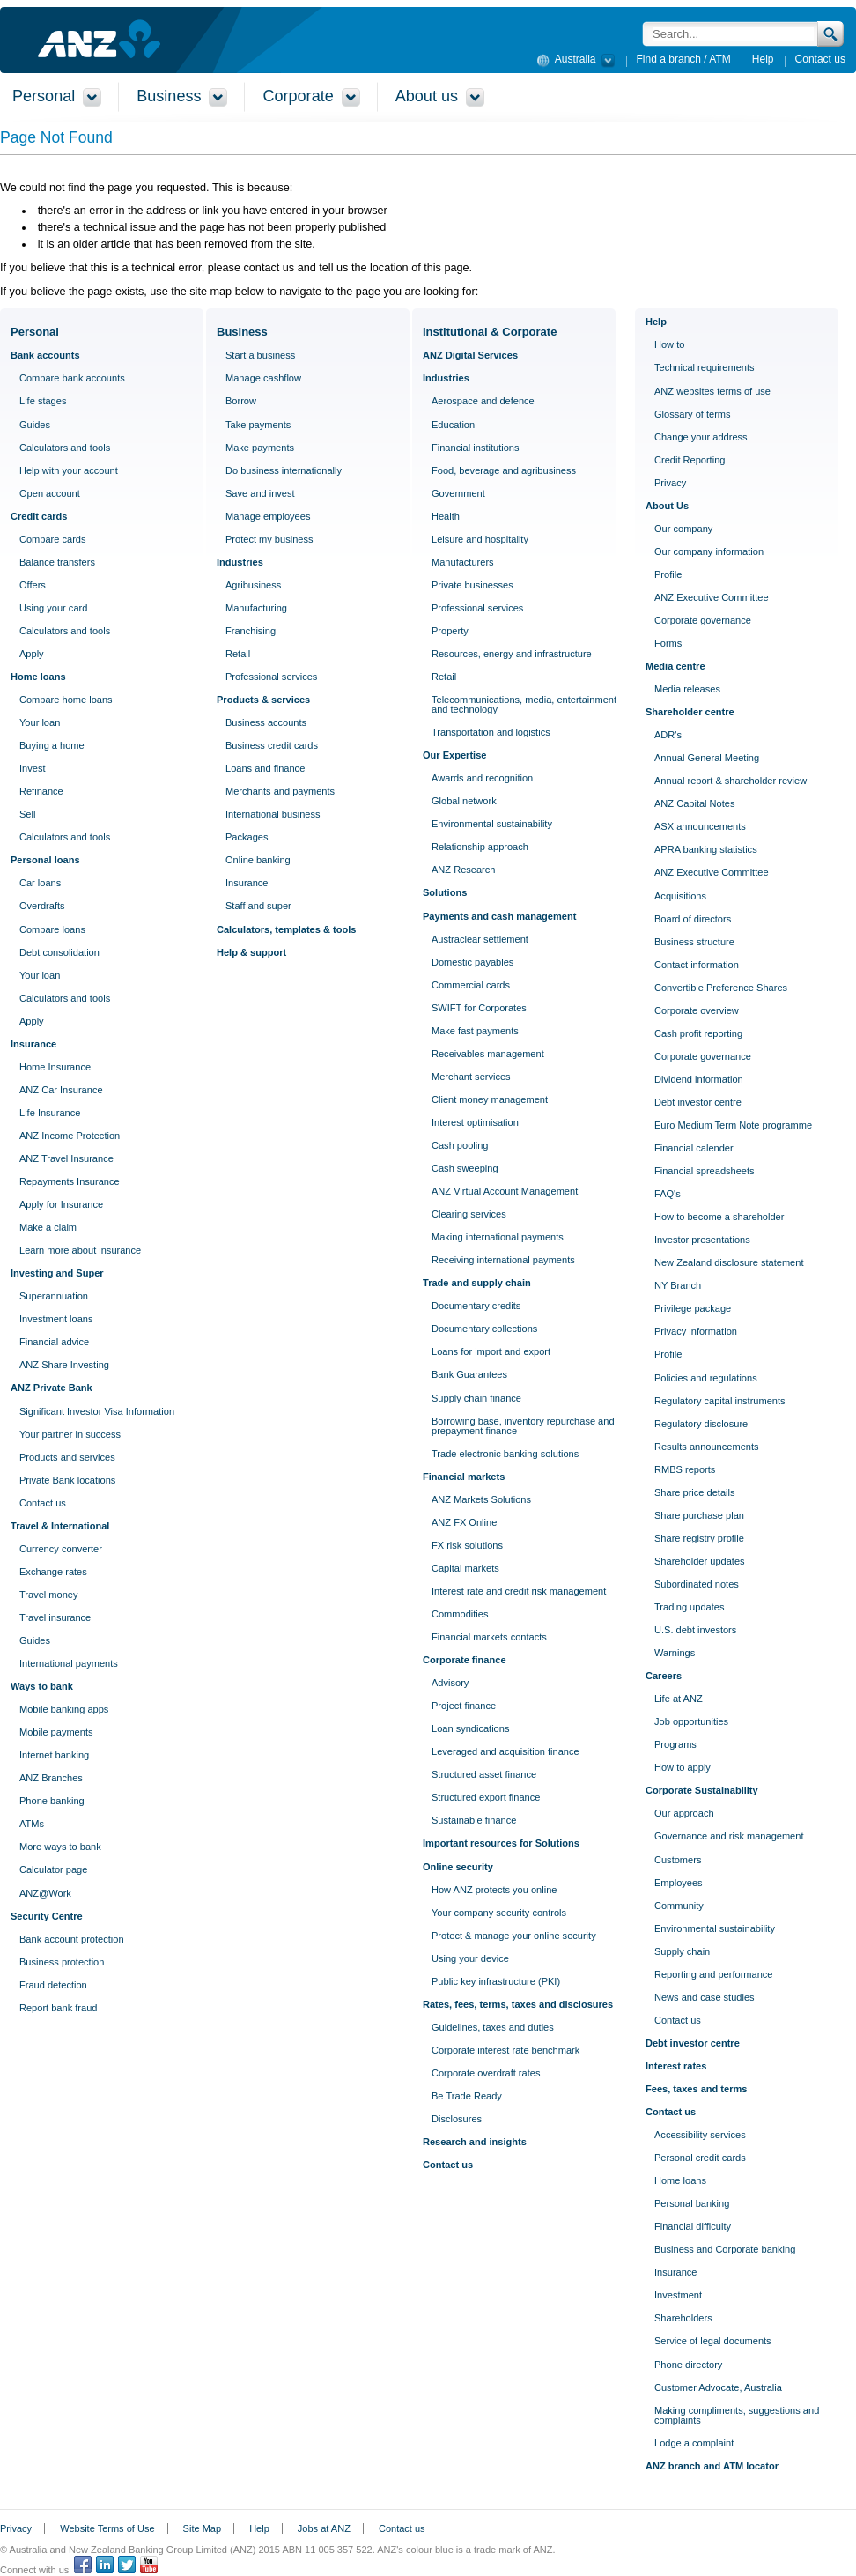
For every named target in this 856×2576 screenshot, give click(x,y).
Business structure (694, 941)
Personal (35, 331)
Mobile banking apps (63, 1709)
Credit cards (39, 516)
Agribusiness (253, 585)
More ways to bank (60, 1846)
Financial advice (54, 1341)
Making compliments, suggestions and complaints (736, 2415)
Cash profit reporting (698, 1033)
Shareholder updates (699, 1561)
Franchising (250, 630)
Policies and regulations (705, 1378)
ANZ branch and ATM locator (712, 2466)
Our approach (684, 1813)
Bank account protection (71, 1939)
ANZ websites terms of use (712, 391)
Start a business (260, 355)
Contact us (820, 59)
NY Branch (677, 1285)
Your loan (39, 722)
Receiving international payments (503, 1260)
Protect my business (269, 539)
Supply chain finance (476, 1398)
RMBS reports (684, 1469)
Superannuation (53, 1296)
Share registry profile (699, 1538)
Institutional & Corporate (490, 331)
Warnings (674, 1652)
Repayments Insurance (69, 1181)
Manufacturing (256, 608)
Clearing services (469, 1214)
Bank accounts (45, 355)
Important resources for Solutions (501, 1843)
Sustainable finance (474, 1820)
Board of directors (692, 919)
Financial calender (694, 1148)
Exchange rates (53, 1571)
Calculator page (53, 1869)
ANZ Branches (51, 1778)
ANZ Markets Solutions (481, 1499)
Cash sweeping (465, 1168)
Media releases (687, 689)
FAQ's (667, 1193)
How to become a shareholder (719, 1216)
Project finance (464, 1705)
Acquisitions (680, 896)
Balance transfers (57, 562)
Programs (675, 1744)
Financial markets (464, 1476)
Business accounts (265, 722)
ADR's (668, 734)
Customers (677, 1859)
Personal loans (45, 860)
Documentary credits (476, 1305)
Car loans (40, 882)
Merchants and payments (280, 791)
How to (669, 344)
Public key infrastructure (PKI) (496, 1981)
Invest (32, 768)
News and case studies (704, 1997)
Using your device (470, 1958)
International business (272, 814)
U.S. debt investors (695, 1630)
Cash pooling (460, 1145)
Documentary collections (484, 1328)
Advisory (450, 1682)
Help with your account (68, 470)
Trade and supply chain (477, 1282)
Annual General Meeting (706, 757)
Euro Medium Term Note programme (733, 1125)
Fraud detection (53, 1985)
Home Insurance (55, 1067)
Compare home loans (66, 699)
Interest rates (676, 2066)
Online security (458, 1867)
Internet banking (54, 1755)
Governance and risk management (728, 1836)
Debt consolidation (59, 952)
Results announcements (706, 1446)
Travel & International (60, 1526)
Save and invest (260, 493)
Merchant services (471, 1076)
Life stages (42, 401)
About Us (667, 505)
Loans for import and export (491, 1351)
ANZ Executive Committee (711, 597)
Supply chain (682, 1951)
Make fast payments (475, 1030)
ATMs (31, 1823)
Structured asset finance (484, 1774)
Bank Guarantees (469, 1374)
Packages (247, 837)
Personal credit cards (700, 2157)
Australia (573, 58)
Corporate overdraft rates (486, 2073)
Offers (32, 585)
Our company (683, 528)
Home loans (38, 676)
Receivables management (488, 1053)
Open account (49, 493)
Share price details (694, 1492)
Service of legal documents (712, 2340)
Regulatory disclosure (701, 1423)
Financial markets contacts (489, 1637)
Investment (678, 2295)
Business (242, 331)
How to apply (682, 1767)
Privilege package (692, 1308)
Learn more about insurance (80, 1250)
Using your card (53, 608)
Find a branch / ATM (684, 59)
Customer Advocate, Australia (718, 2387)
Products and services (67, 1457)
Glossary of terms (692, 414)
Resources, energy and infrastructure (512, 653)
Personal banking (691, 2203)
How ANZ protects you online (494, 1889)
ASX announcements (700, 826)
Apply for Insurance (61, 1204)
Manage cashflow (263, 378)
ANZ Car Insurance (61, 1089)
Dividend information (698, 1079)
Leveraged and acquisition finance (505, 1751)
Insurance (33, 1044)
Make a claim (48, 1227)
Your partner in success (70, 1434)
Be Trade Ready (467, 2096)
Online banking (258, 860)
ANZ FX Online (464, 1522)
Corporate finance (464, 1659)
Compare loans (52, 929)
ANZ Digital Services (470, 355)
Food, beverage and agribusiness (504, 470)
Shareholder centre (690, 712)
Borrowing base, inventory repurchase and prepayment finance (523, 1426)
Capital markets (465, 1568)
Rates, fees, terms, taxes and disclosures (518, 2004)
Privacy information (695, 1331)
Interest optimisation (475, 1122)
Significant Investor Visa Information (96, 1411)
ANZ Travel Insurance (66, 1158)
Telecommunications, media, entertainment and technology (524, 704)
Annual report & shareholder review (730, 780)
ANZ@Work (45, 1893)
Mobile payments (56, 1732)
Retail (237, 653)
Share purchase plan (699, 1515)
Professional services (271, 676)
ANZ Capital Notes (694, 803)
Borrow (240, 401)
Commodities (460, 1614)
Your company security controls (499, 1912)
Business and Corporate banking (724, 2249)
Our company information (709, 551)
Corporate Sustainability (702, 1790)
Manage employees (267, 516)
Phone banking (52, 1800)
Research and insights (475, 2141)
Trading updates (689, 1607)
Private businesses (472, 585)
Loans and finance (265, 768)
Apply (31, 653)
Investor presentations (702, 1239)
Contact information (696, 964)
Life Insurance (49, 1112)
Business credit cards (271, 745)
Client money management (490, 1099)
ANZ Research (463, 869)
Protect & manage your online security (514, 1935)
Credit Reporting (689, 460)
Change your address (701, 437)
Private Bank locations (67, 1480)
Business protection (61, 1962)
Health (446, 516)
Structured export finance (486, 1797)
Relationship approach (480, 846)
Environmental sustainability (492, 823)
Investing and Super (57, 1273)
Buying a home (52, 745)
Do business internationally (283, 470)
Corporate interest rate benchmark (505, 2050)
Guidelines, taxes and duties (493, 2027)
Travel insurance (55, 1617)
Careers (664, 1675)
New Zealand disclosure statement (728, 1262)
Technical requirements (704, 367)
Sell (27, 814)
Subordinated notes (696, 1584)
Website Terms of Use (107, 2528)
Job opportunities (691, 1721)
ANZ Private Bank (51, 1387)
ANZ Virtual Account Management (505, 1191)
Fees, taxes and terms (696, 2089)
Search (831, 34)
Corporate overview (696, 1010)
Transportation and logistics (491, 732)
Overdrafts (42, 905)
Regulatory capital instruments (720, 1400)
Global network (464, 801)
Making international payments (498, 1237)
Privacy (670, 482)
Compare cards (52, 539)
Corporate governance (702, 620)
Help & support (251, 952)
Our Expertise (454, 755)
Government (458, 493)
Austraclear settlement (480, 939)
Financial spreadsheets (704, 1171)
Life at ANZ (678, 1698)
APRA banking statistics (705, 849)
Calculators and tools (64, 447)
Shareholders (683, 2318)
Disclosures (457, 2118)
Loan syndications (470, 1728)
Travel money (48, 1594)
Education (453, 424)
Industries (240, 562)
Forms (668, 643)
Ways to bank (42, 1686)
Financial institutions (475, 447)
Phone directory (688, 2364)
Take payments (258, 424)
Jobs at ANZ (324, 2528)
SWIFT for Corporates (479, 1008)
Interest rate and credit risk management (519, 1591)
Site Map (202, 2528)
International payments (68, 1663)
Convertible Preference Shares (720, 987)
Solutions (445, 892)
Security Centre (47, 1916)
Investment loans (56, 1319)
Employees (678, 1882)
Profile (668, 574)
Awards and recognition (482, 778)
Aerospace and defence (483, 401)
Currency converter (60, 1548)
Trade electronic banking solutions (505, 1453)
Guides (34, 424)
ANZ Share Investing (64, 1364)
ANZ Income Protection (69, 1135)
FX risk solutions (467, 1545)
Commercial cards (471, 985)
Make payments (259, 447)
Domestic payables (472, 962)
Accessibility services (700, 2134)
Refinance (41, 791)
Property (450, 630)
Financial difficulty (692, 2226)
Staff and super (258, 905)
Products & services (263, 699)
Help (763, 59)
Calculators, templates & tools (286, 929)
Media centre (675, 666)
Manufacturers (463, 562)
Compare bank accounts (72, 378)
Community (679, 1905)
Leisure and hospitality (480, 539)
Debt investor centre (698, 1102)
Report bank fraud (58, 2007)
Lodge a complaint (694, 2443)
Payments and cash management (499, 916)
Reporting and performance (713, 1974)
